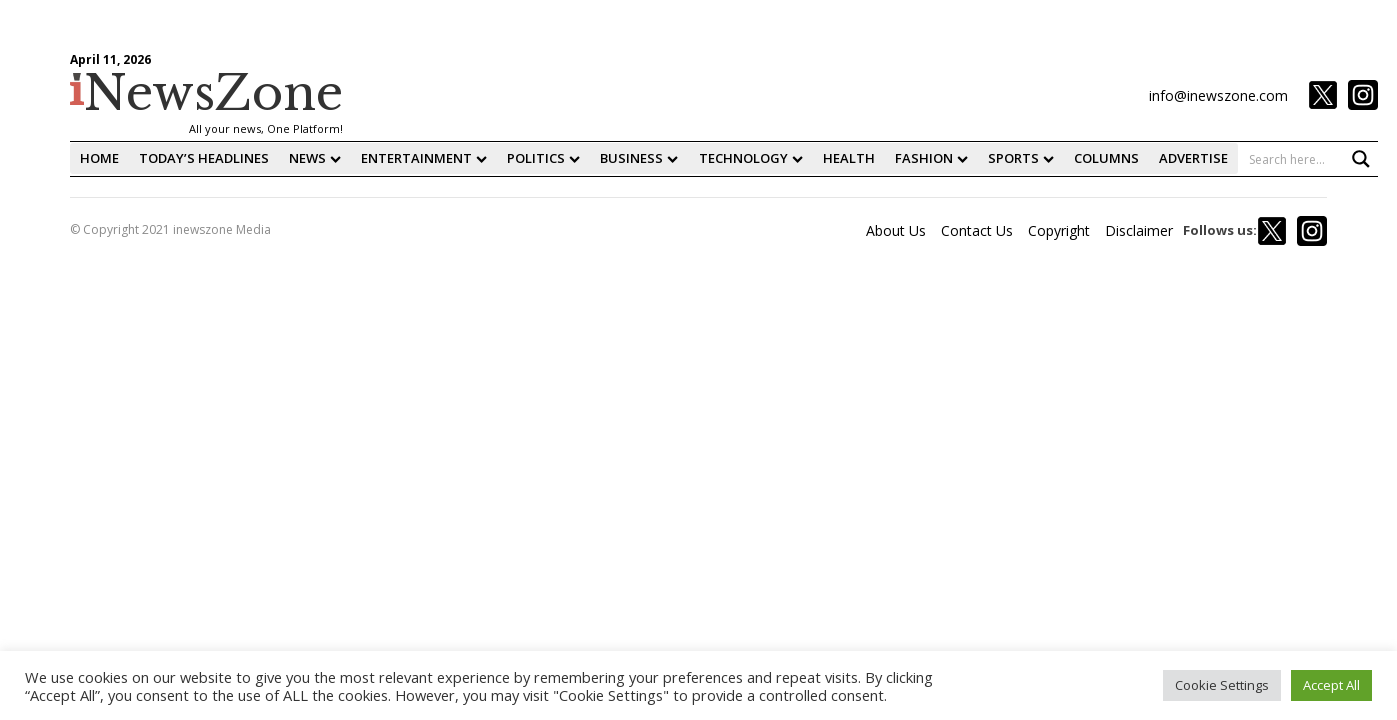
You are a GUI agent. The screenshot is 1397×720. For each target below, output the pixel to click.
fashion (931, 158)
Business (639, 158)
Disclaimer (1139, 230)
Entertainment (424, 158)
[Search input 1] (1309, 159)
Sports (1021, 158)
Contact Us (977, 230)
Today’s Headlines (204, 158)
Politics (543, 158)
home (99, 158)
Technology (751, 158)
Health (849, 158)
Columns (1106, 158)
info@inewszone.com (1218, 95)
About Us (896, 230)
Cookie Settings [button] (1222, 685)
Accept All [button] (1331, 685)
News (315, 158)
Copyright (1059, 230)
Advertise (1193, 158)
